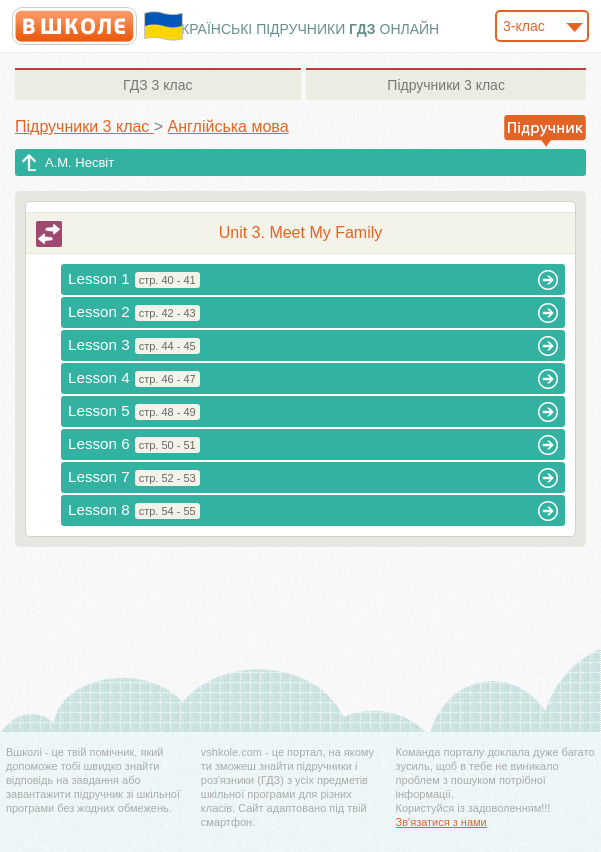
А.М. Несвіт (79, 162)
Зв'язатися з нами (441, 822)
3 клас (157, 85)
